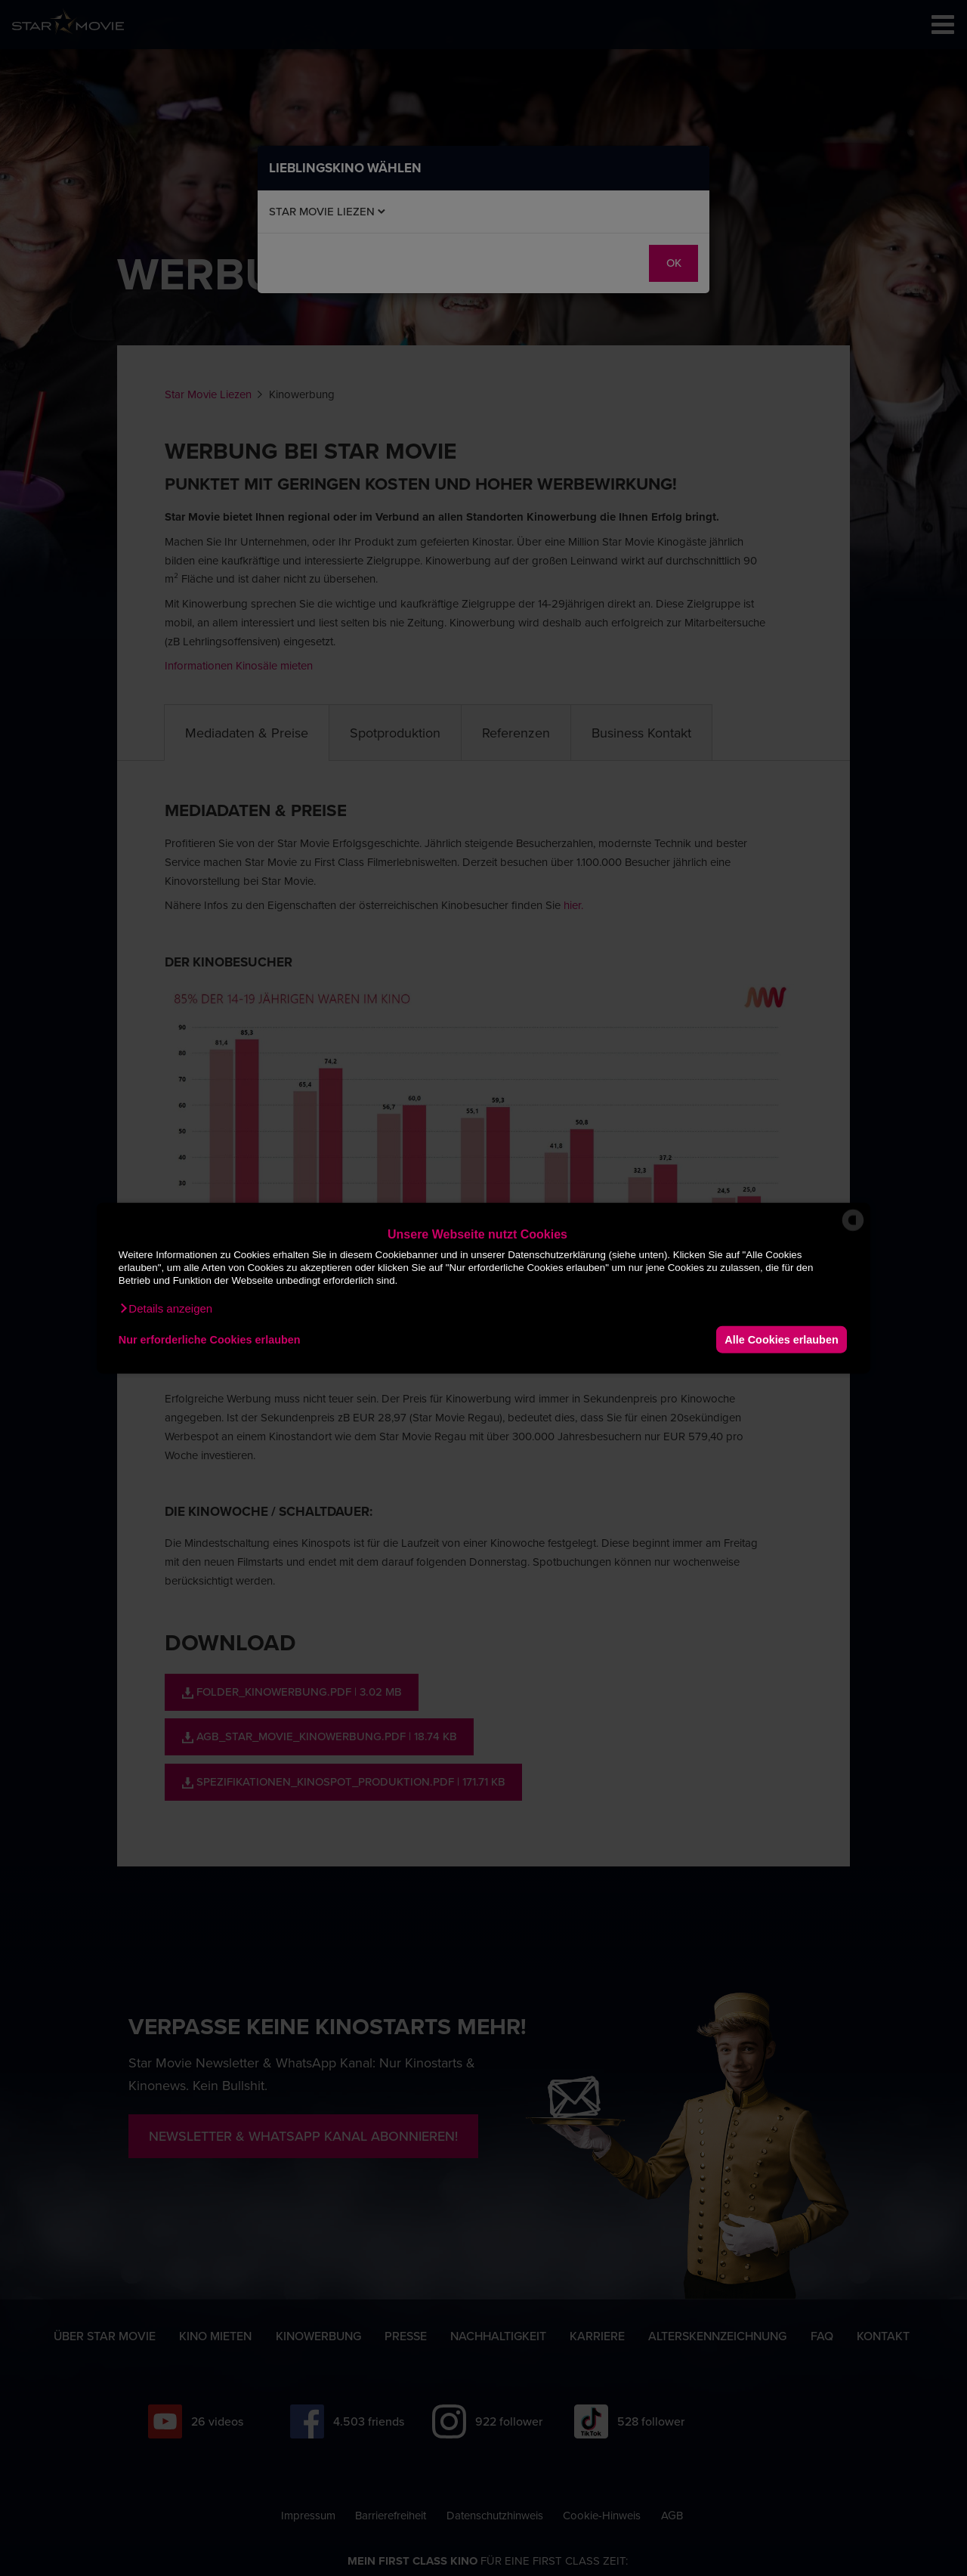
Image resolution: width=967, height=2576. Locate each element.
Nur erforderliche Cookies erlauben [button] (210, 1339)
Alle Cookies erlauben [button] (781, 1339)
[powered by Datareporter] (853, 1230)
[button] (165, 1309)
